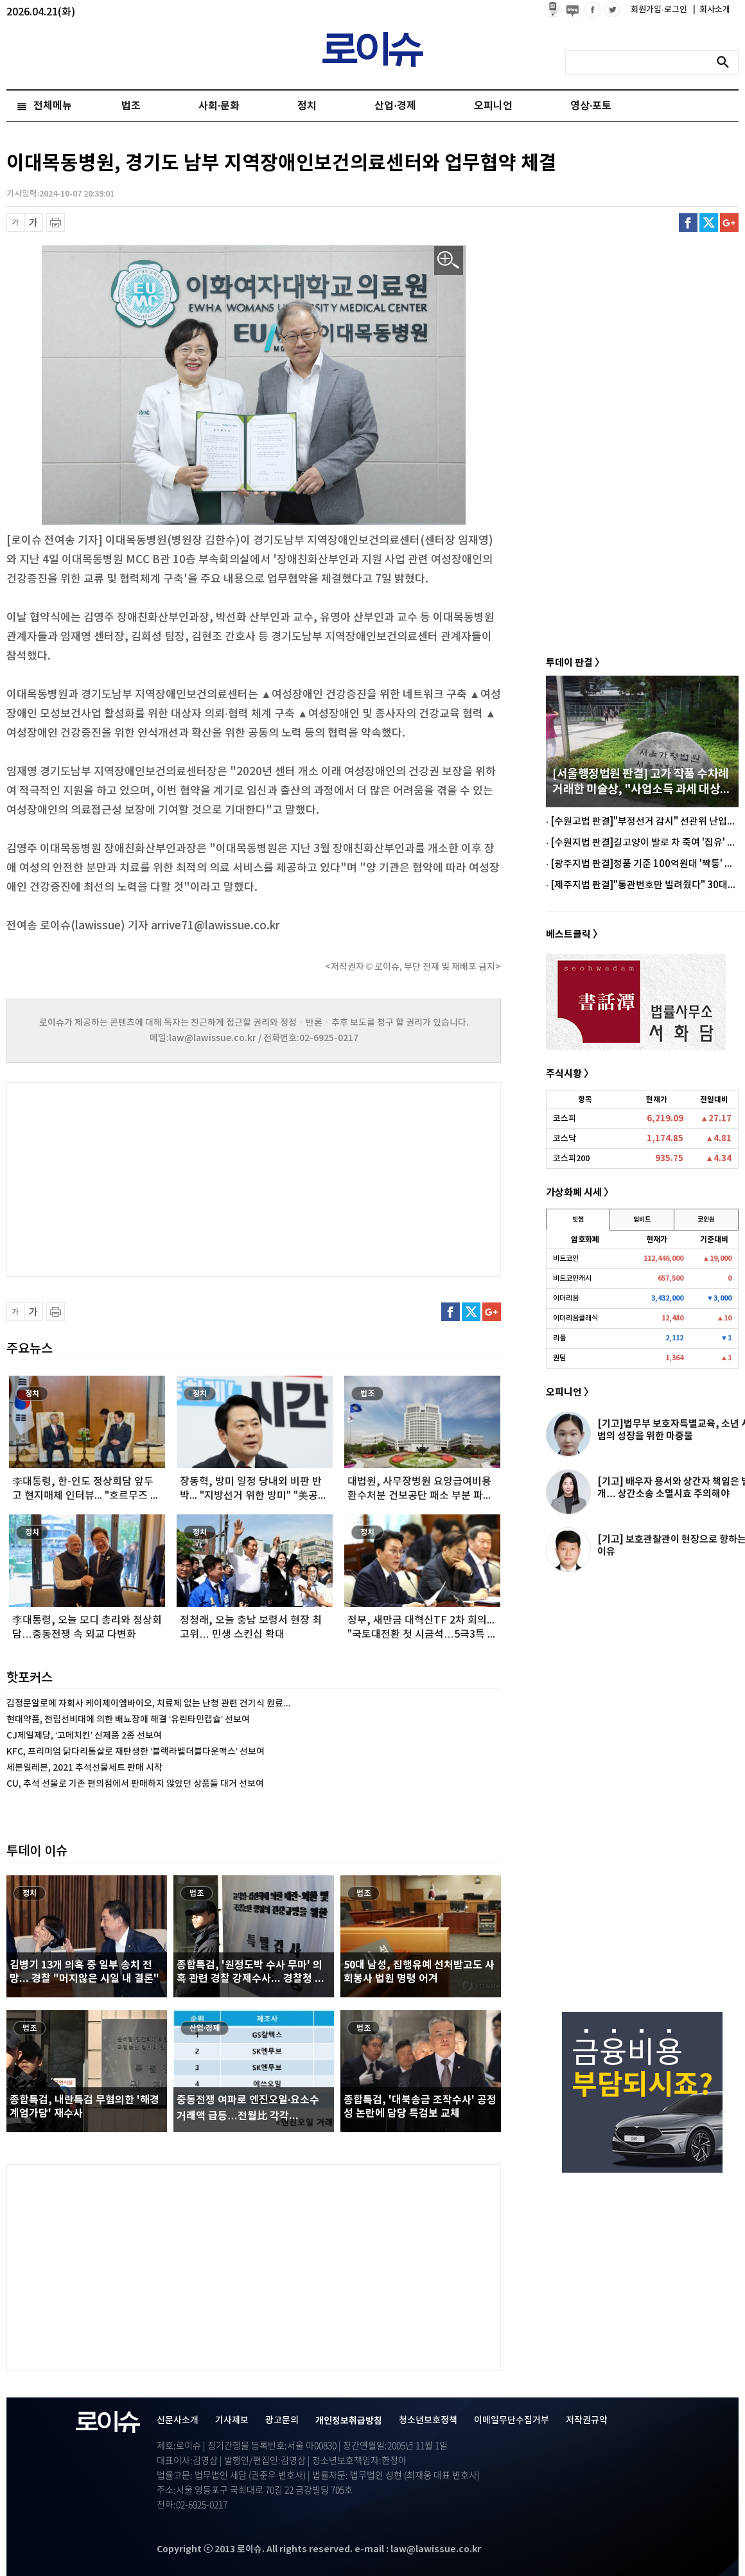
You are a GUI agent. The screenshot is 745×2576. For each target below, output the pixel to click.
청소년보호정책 (428, 2420)
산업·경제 (395, 106)
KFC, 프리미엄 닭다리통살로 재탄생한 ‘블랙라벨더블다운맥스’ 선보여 (135, 1751)
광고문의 (282, 2420)
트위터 (708, 222)
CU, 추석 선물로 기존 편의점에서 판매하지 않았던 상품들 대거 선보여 (135, 1783)
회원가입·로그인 (660, 9)
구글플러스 (729, 222)
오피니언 (493, 106)
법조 (131, 106)
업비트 (642, 1219)
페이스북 (688, 222)
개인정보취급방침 (348, 2420)
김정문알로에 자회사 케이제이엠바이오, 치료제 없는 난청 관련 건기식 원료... (148, 1703)
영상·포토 (590, 106)
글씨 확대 (33, 222)
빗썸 (578, 1219)
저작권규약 (587, 2420)
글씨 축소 (15, 222)
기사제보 (232, 2420)
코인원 (706, 1219)
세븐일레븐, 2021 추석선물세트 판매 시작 (84, 1767)
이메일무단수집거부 (511, 2420)
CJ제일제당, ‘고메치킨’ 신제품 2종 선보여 (84, 1735)
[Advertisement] (135, 1178)
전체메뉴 (52, 106)
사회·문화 (219, 106)
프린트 (55, 222)
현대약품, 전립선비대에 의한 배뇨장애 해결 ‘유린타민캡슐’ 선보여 (128, 1719)
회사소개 (711, 9)
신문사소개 (177, 2420)
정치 (307, 106)
